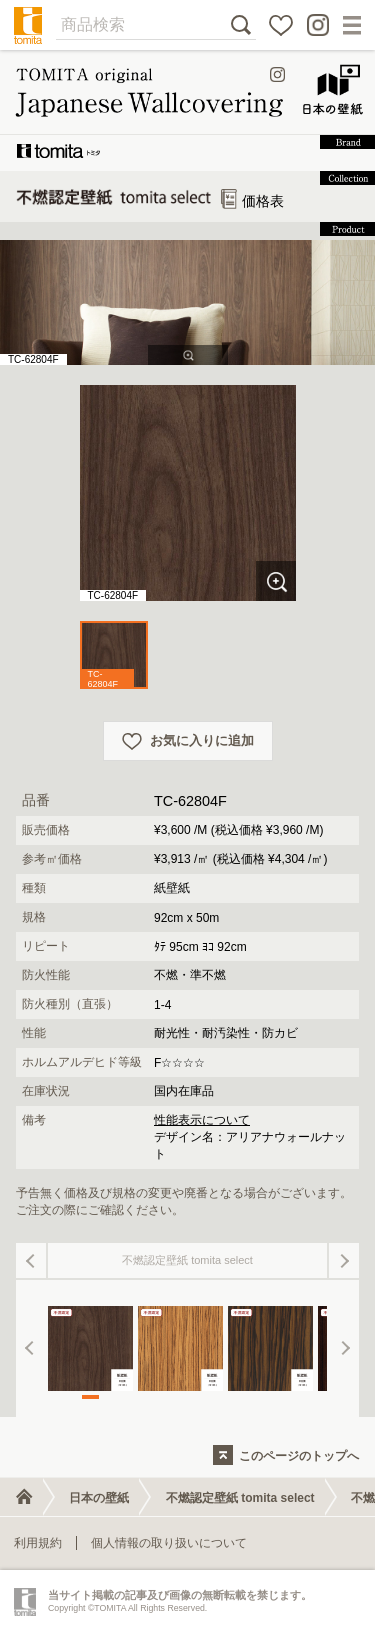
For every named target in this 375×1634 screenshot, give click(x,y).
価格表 (253, 201)
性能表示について (202, 1120)
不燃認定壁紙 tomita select (240, 1498)
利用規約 (38, 1543)
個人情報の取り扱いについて (169, 1543)
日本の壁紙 (99, 1498)
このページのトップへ (299, 1456)
